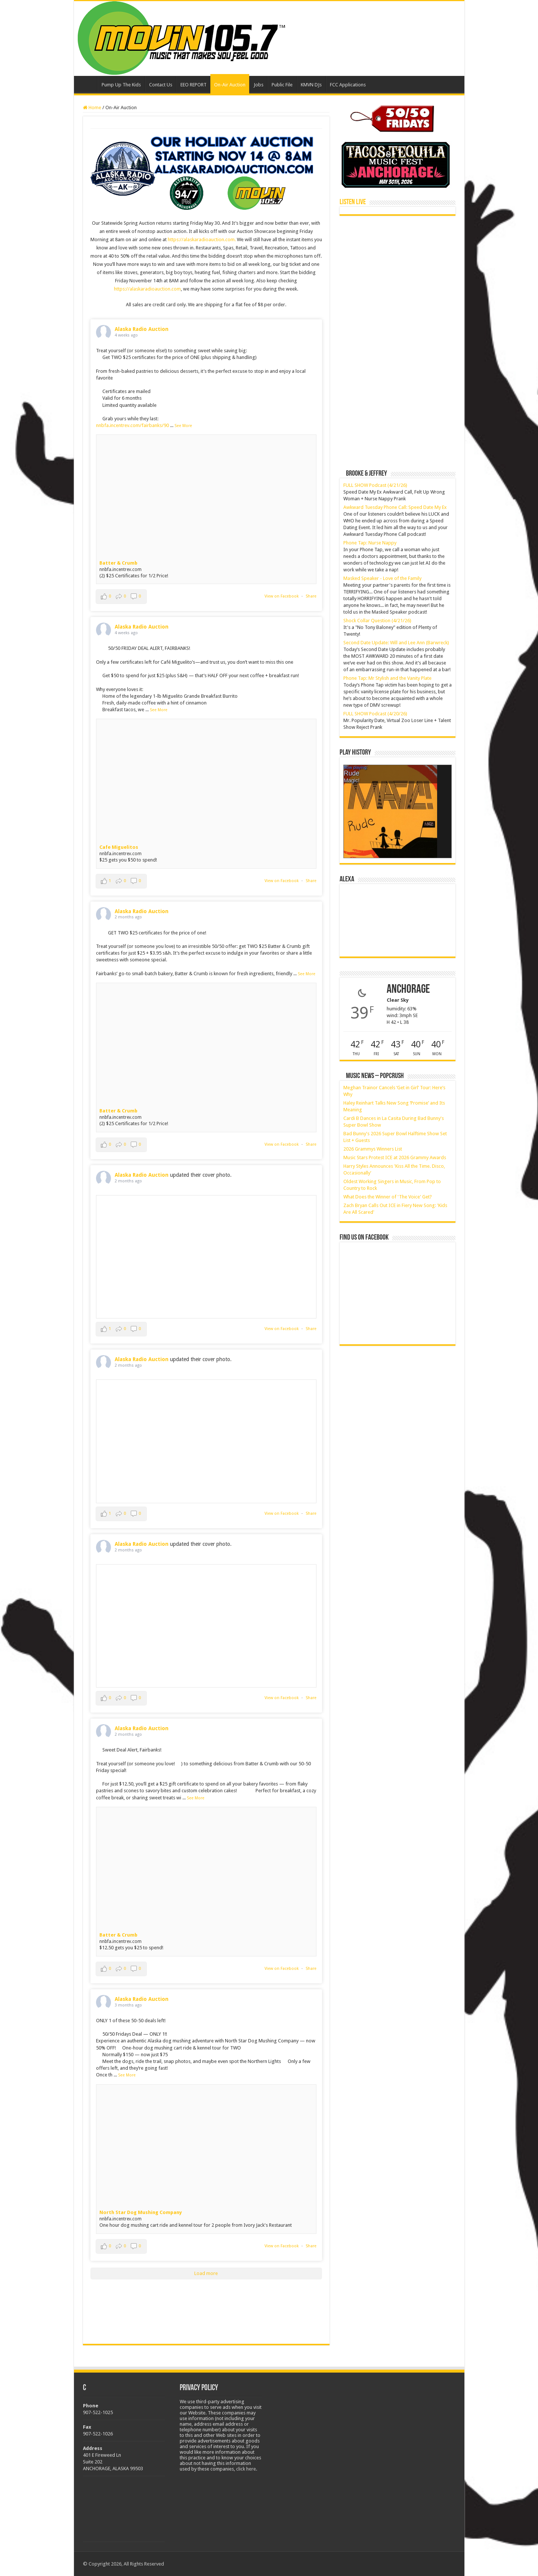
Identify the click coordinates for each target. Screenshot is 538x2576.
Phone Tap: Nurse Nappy (369, 543)
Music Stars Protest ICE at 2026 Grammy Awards (394, 1157)
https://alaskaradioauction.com (147, 289)
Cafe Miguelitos (118, 847)
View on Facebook (282, 596)
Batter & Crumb (118, 563)
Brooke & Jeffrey (366, 474)
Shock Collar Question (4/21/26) (377, 620)
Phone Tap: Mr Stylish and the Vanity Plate (387, 678)
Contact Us (160, 84)
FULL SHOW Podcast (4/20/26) (375, 713)
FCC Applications (348, 84)
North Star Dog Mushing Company (140, 2212)
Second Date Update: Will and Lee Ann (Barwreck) (396, 642)
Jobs (258, 84)
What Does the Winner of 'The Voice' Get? (387, 1197)
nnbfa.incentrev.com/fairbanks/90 (132, 425)
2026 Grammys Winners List (372, 1149)
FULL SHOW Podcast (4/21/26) (375, 485)
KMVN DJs (311, 84)
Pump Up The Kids (121, 84)
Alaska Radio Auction (141, 329)
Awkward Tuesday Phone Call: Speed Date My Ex (395, 507)
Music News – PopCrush (375, 1076)
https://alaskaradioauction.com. (202, 239)
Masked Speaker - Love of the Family (382, 578)
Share (311, 596)
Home (87, 84)
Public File (282, 84)
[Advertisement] (396, 272)
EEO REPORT (193, 84)
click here (246, 2469)
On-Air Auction (229, 84)
